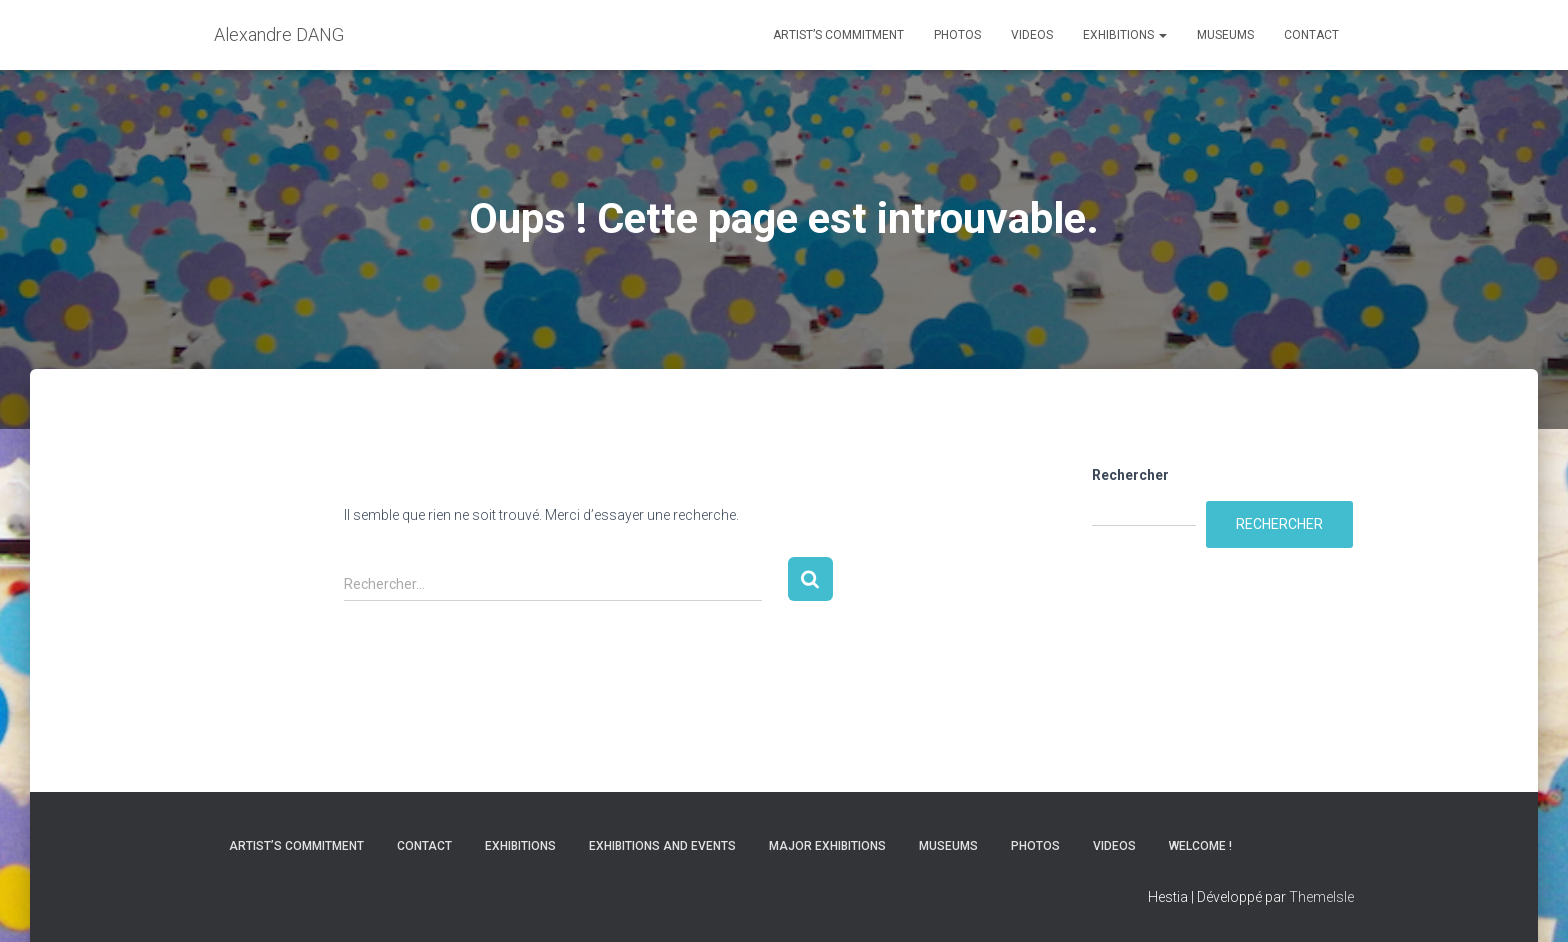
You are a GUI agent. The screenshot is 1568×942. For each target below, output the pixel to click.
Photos (957, 35)
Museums (1225, 35)
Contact (1311, 35)
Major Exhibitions (827, 846)
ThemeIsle (1321, 897)
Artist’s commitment (838, 35)
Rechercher (1130, 475)
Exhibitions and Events (662, 846)
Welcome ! (1200, 846)
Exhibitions (1125, 35)
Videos (1032, 35)
